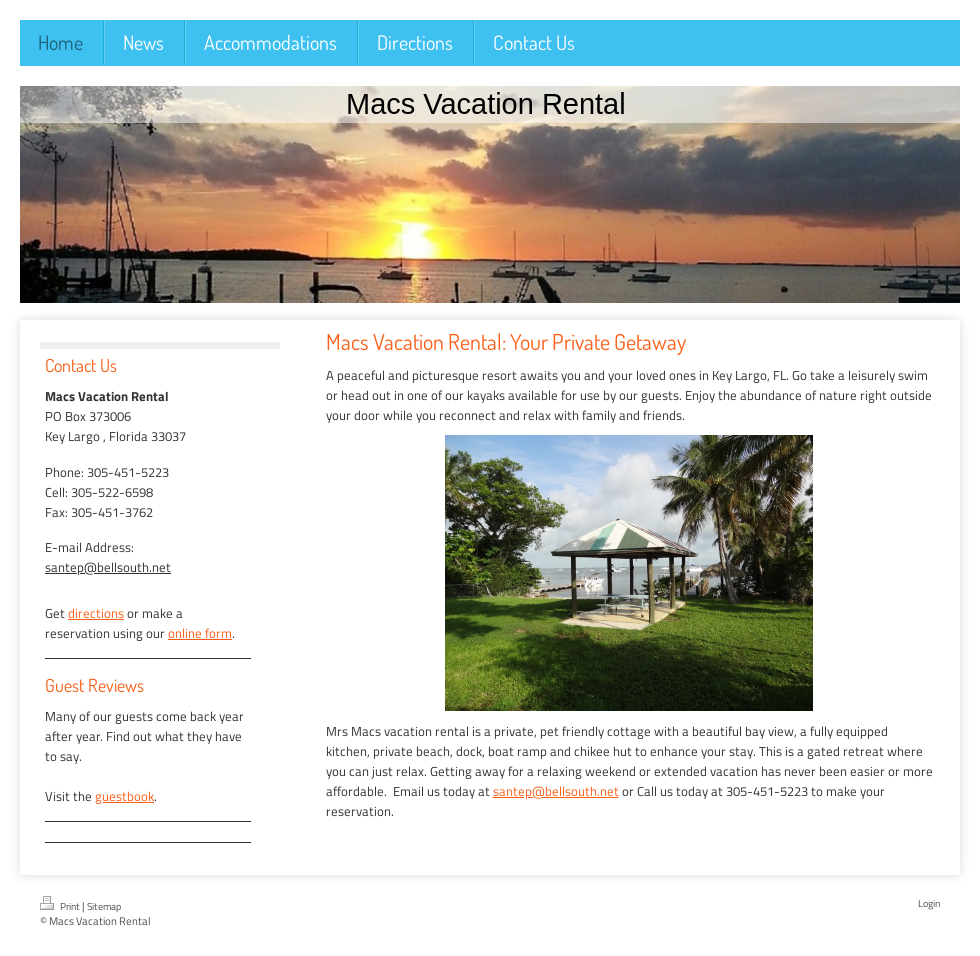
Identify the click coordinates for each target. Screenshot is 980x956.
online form (200, 633)
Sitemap (104, 906)
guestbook (124, 796)
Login (929, 903)
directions (96, 613)
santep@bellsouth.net (556, 791)
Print (61, 905)
